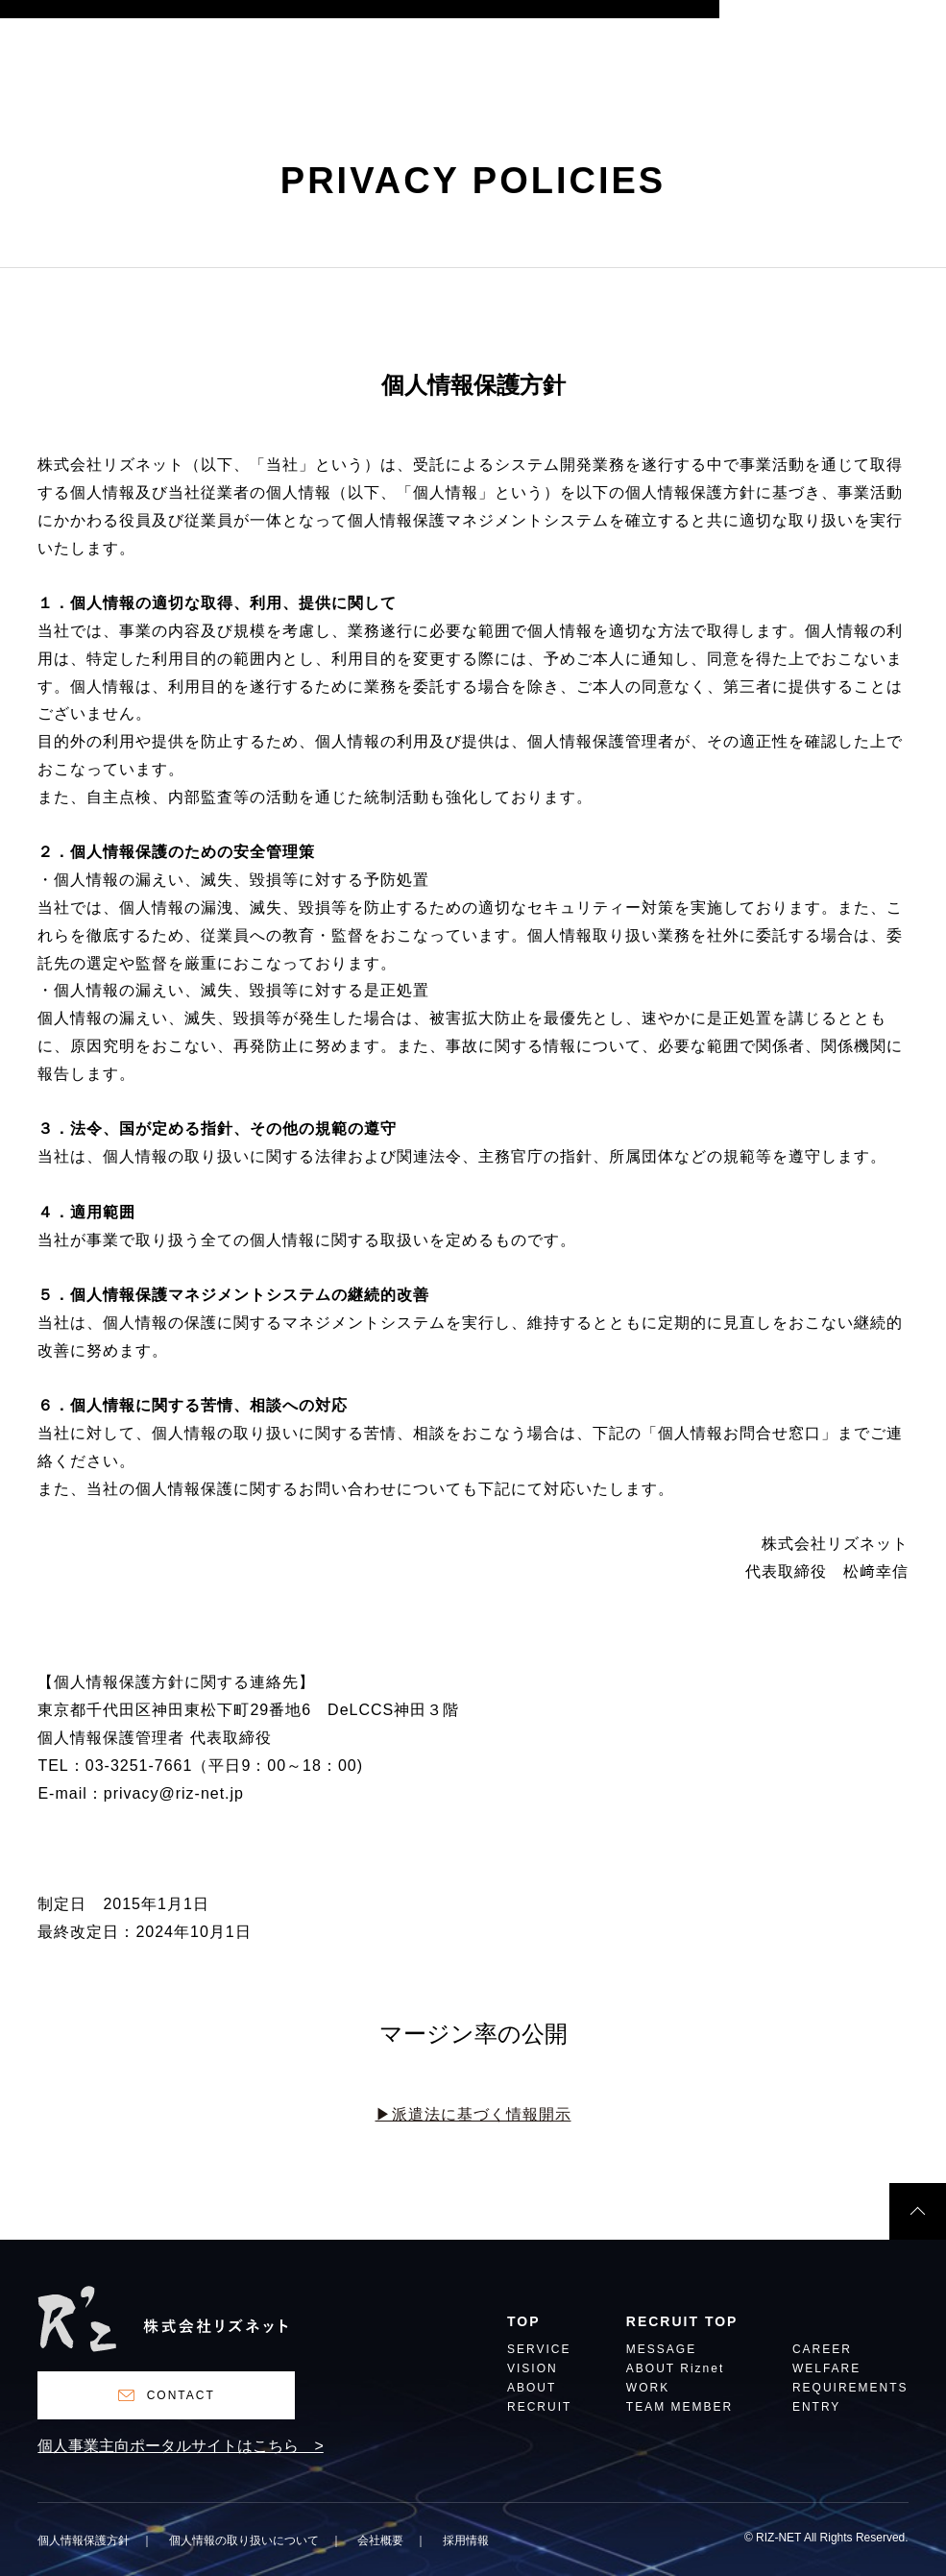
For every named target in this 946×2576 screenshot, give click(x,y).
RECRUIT (539, 2407)
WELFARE (826, 2369)
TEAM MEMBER (679, 2407)
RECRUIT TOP (682, 2322)
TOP (524, 2322)
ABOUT (531, 2388)
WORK (647, 2388)
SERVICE (538, 2349)
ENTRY (816, 2407)
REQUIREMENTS (850, 2388)
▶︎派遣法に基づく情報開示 (473, 2114)
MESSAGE (661, 2349)
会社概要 (380, 2540)
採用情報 (466, 2540)
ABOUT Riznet (675, 2369)
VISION (532, 2369)
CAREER (822, 2349)
